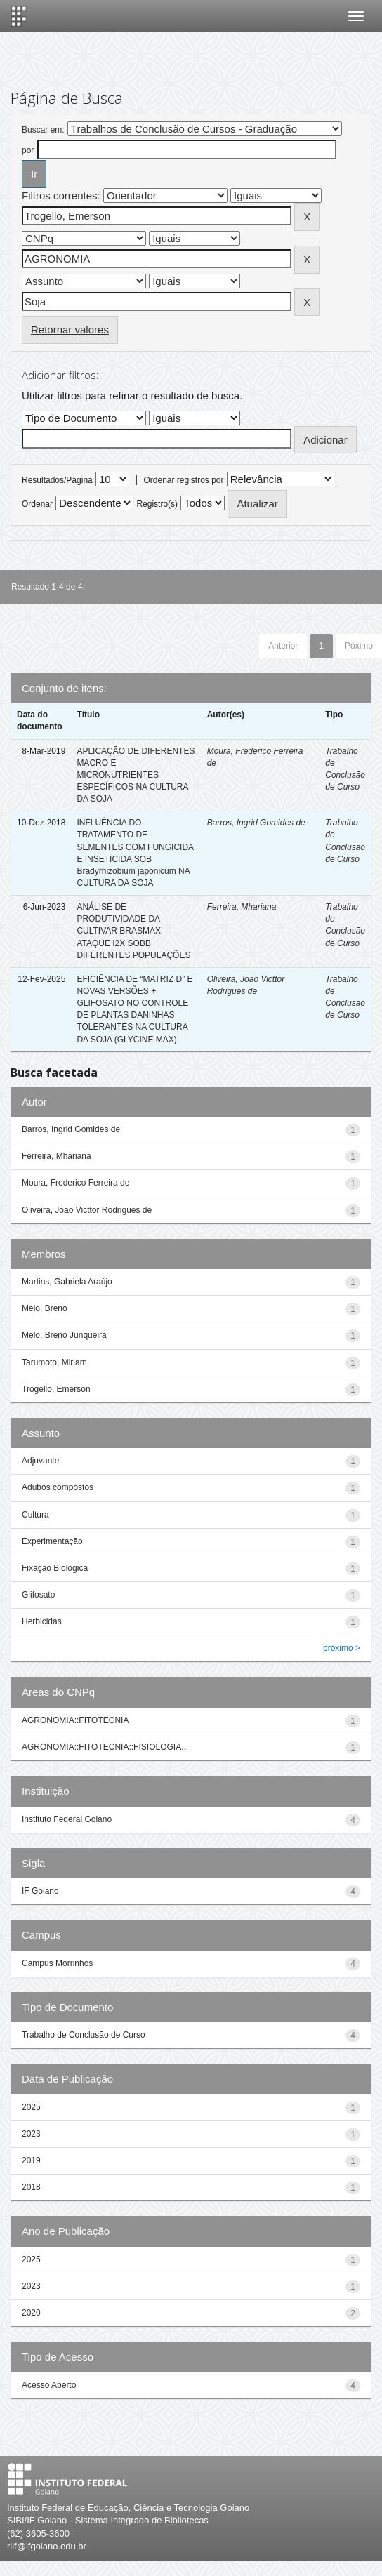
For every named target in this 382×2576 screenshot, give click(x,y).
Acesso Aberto (49, 2385)
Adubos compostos (57, 1487)
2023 (31, 2134)
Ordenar (37, 504)
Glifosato (38, 1595)
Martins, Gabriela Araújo (67, 1282)
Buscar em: (43, 130)
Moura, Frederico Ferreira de (75, 1183)
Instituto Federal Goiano (67, 1819)
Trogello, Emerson (56, 1389)
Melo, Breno (44, 1308)
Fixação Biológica (55, 1568)
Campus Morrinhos (57, 1963)
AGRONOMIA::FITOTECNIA (75, 1720)
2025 (31, 2107)
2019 (31, 2160)
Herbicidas (42, 1621)
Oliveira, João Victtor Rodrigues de (87, 1210)
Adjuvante (40, 1461)
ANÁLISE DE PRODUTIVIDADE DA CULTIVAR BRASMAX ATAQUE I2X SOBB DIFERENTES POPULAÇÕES (133, 931)
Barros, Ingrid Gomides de (256, 823)
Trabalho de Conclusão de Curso (83, 2035)
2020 (31, 2313)
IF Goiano (40, 1891)
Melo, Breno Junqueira (64, 1335)
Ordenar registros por (183, 480)
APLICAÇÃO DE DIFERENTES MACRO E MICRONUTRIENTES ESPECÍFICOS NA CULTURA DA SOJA (136, 775)
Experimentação (52, 1541)
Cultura (35, 1515)
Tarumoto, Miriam (54, 1362)
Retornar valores (70, 330)
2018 (31, 2187)
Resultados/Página (57, 480)
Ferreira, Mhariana (242, 907)
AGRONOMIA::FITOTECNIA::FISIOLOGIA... (105, 1747)
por (28, 150)
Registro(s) (157, 504)
